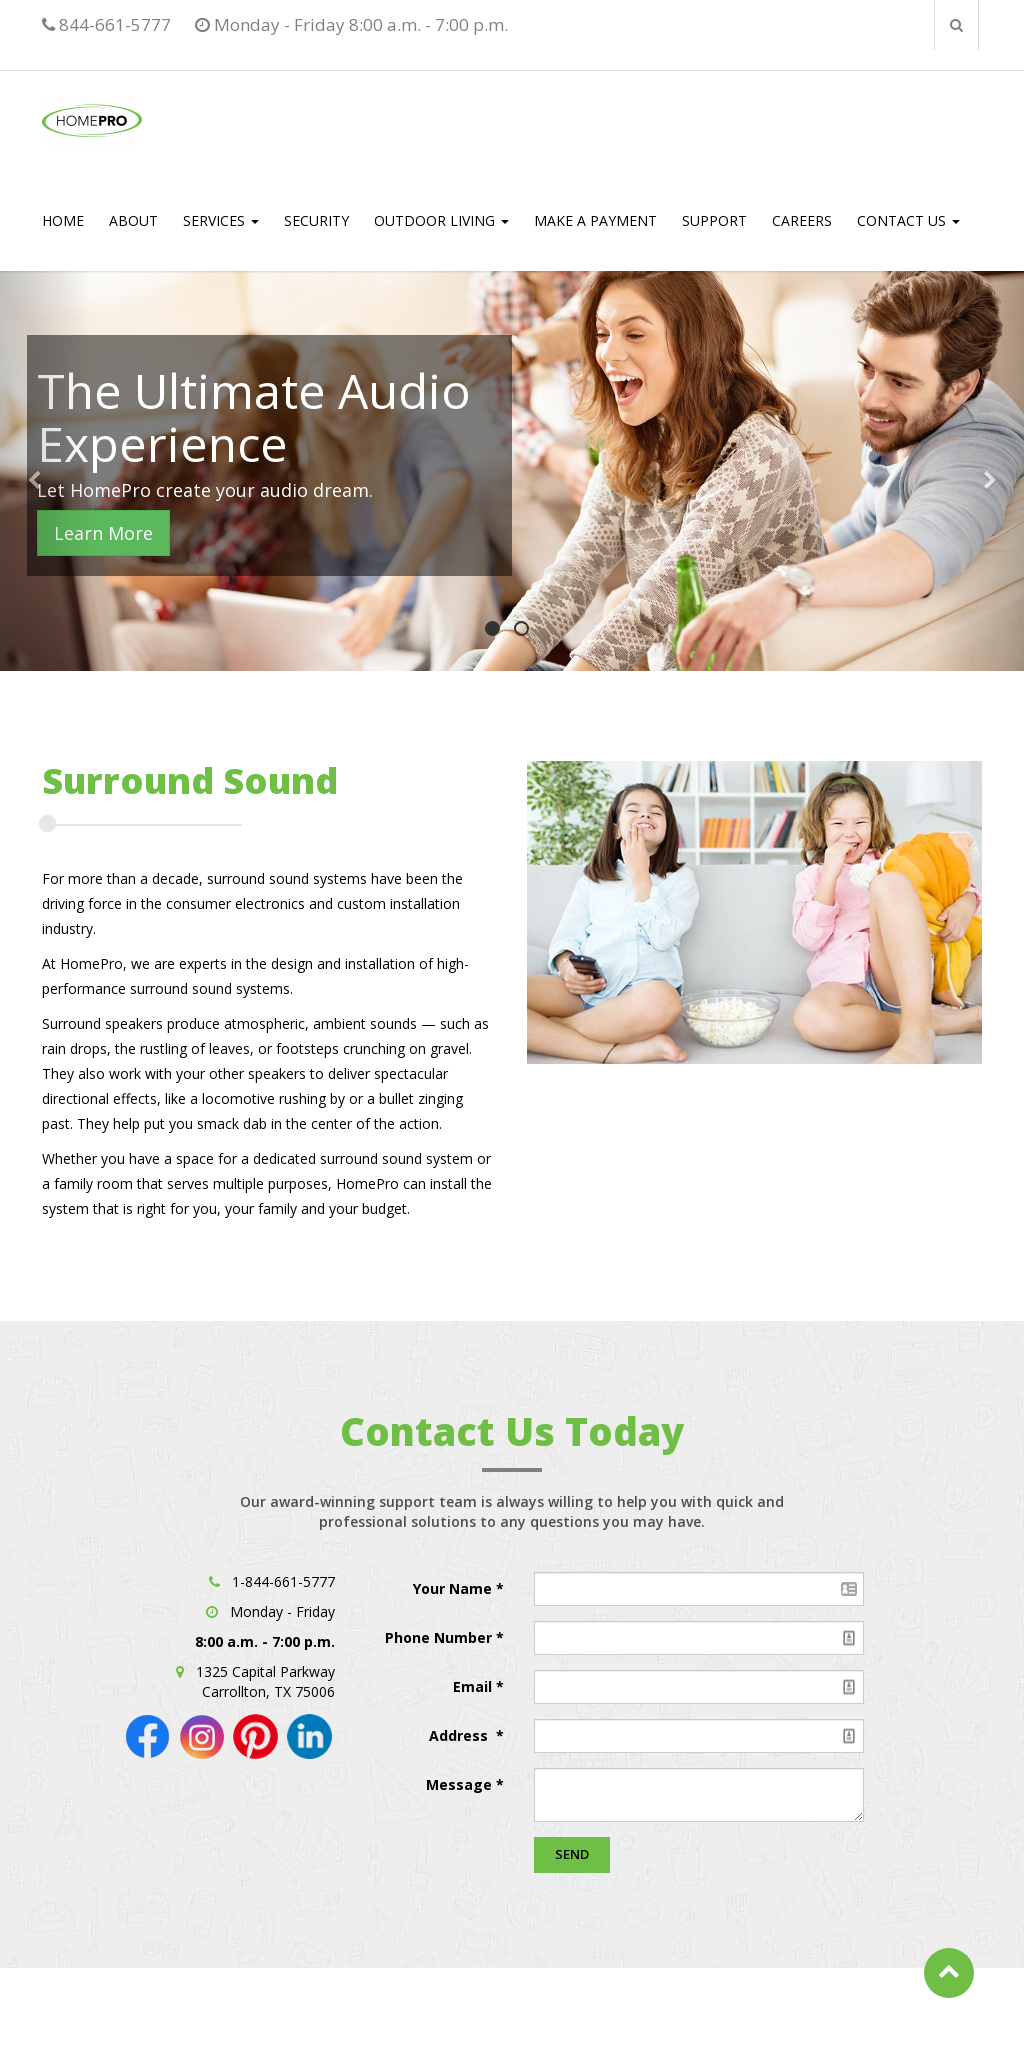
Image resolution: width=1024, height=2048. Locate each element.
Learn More (103, 533)
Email (474, 1686)
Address (460, 1735)
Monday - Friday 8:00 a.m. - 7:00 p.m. (351, 24)
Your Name (454, 1588)
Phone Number (440, 1637)
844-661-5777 (106, 24)
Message (459, 1784)
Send (572, 1854)
